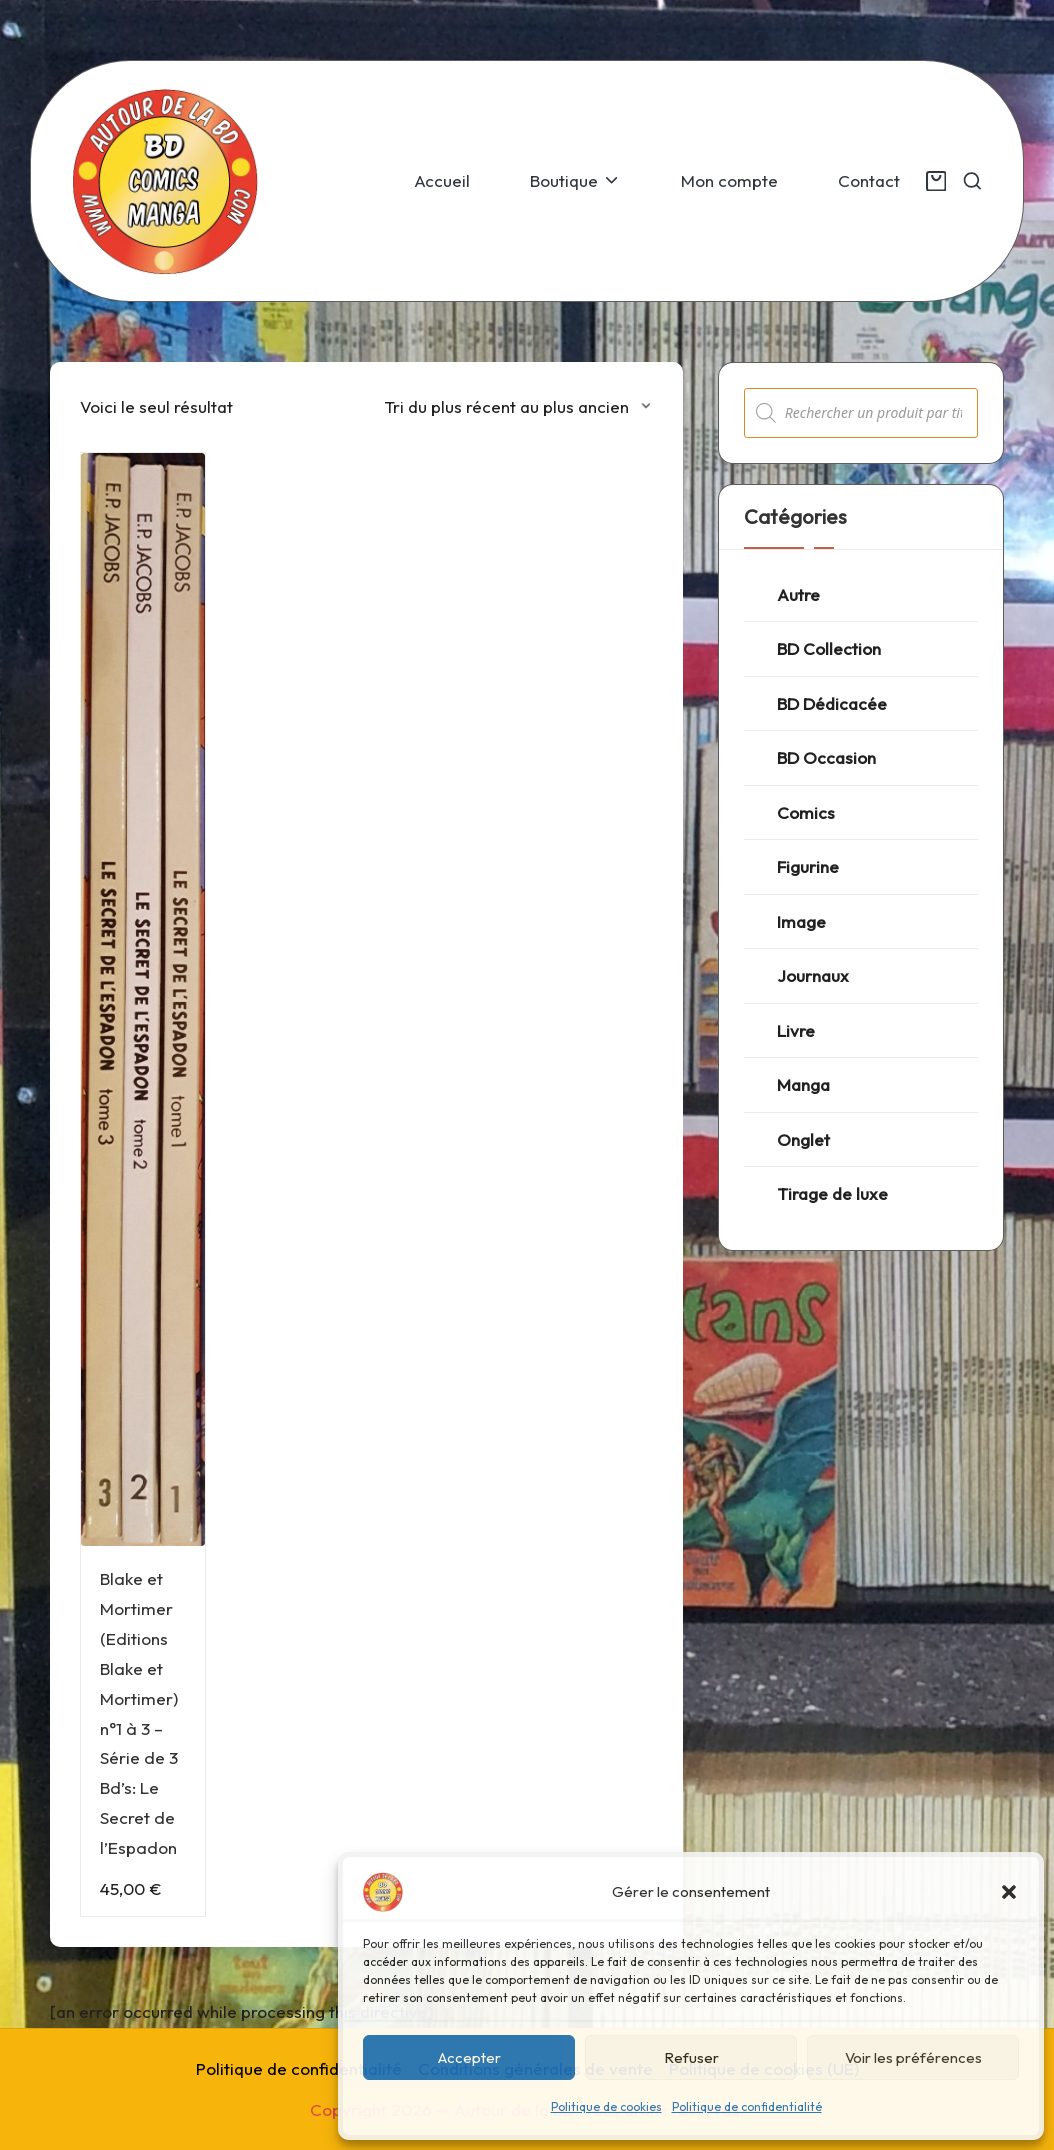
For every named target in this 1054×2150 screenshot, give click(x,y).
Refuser (691, 2057)
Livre (796, 1030)
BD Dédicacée (832, 703)
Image (801, 921)
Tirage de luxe (832, 1193)
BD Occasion (826, 757)
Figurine (808, 866)
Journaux (813, 975)
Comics (806, 812)
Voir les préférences (913, 2057)
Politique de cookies (606, 2106)
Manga (803, 1084)
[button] (1009, 1892)
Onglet (803, 1139)
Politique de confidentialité (747, 2106)
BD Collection (829, 648)
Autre (798, 594)
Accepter (469, 2057)
